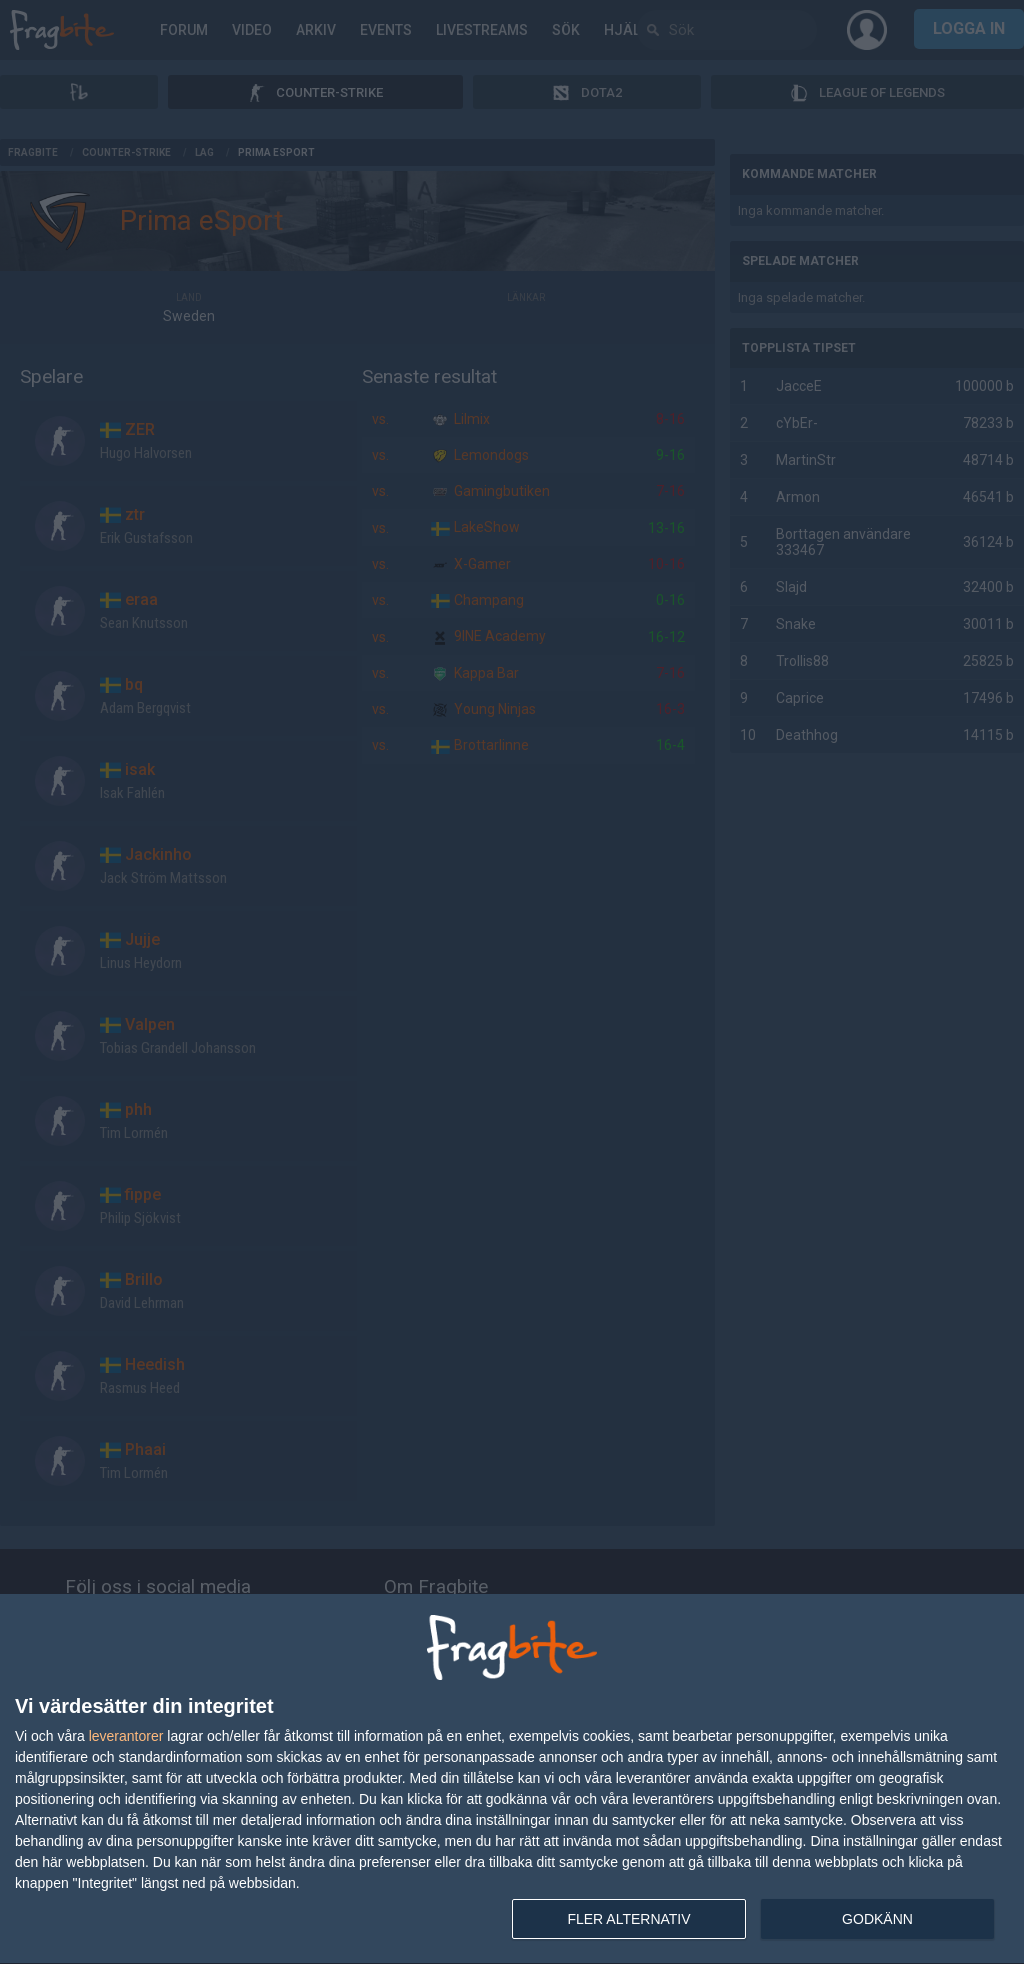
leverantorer (126, 1736)
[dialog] (512, 1779)
